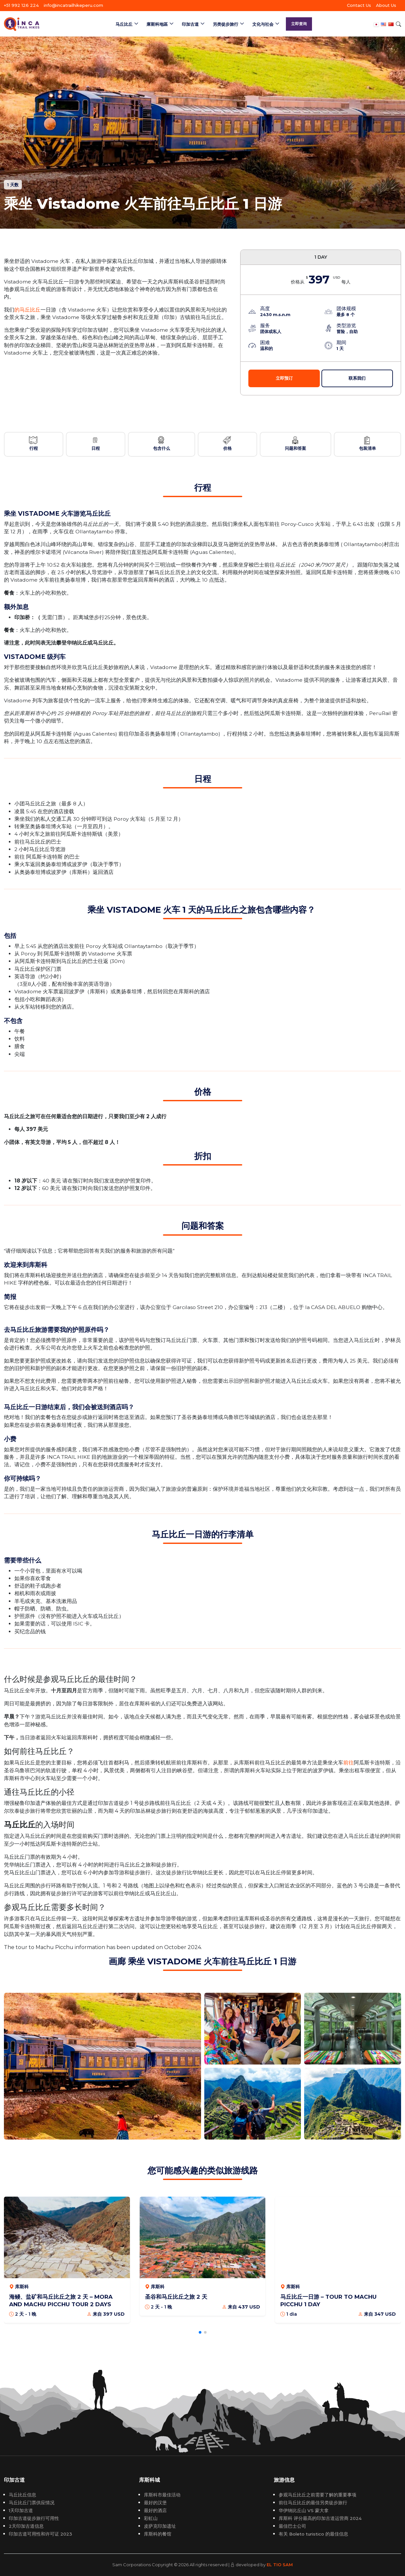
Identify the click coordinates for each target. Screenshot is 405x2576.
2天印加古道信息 (26, 2526)
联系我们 (357, 378)
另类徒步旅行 (225, 24)
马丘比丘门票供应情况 (32, 2502)
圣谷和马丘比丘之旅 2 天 (176, 2297)
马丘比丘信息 (22, 2494)
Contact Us (359, 5)
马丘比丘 (124, 24)
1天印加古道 (21, 2510)
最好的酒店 (155, 2510)
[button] (200, 2332)
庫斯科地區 (157, 24)
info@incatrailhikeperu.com (73, 5)
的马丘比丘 (27, 310)
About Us (386, 5)
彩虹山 (151, 2518)
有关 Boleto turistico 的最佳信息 (313, 2534)
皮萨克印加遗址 (160, 2526)
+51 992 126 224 (21, 5)
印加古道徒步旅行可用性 (34, 2518)
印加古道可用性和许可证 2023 (40, 2534)
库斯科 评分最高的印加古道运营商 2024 (320, 2518)
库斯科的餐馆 (157, 2534)
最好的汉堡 (155, 2502)
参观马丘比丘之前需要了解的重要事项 (317, 2494)
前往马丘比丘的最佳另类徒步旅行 (313, 2502)
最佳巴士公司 (292, 2526)
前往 (348, 1763)
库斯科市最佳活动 (162, 2494)
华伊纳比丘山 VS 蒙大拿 (304, 2510)
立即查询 (299, 24)
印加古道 (190, 24)
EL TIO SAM (280, 2564)
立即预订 (284, 378)
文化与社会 (262, 24)
